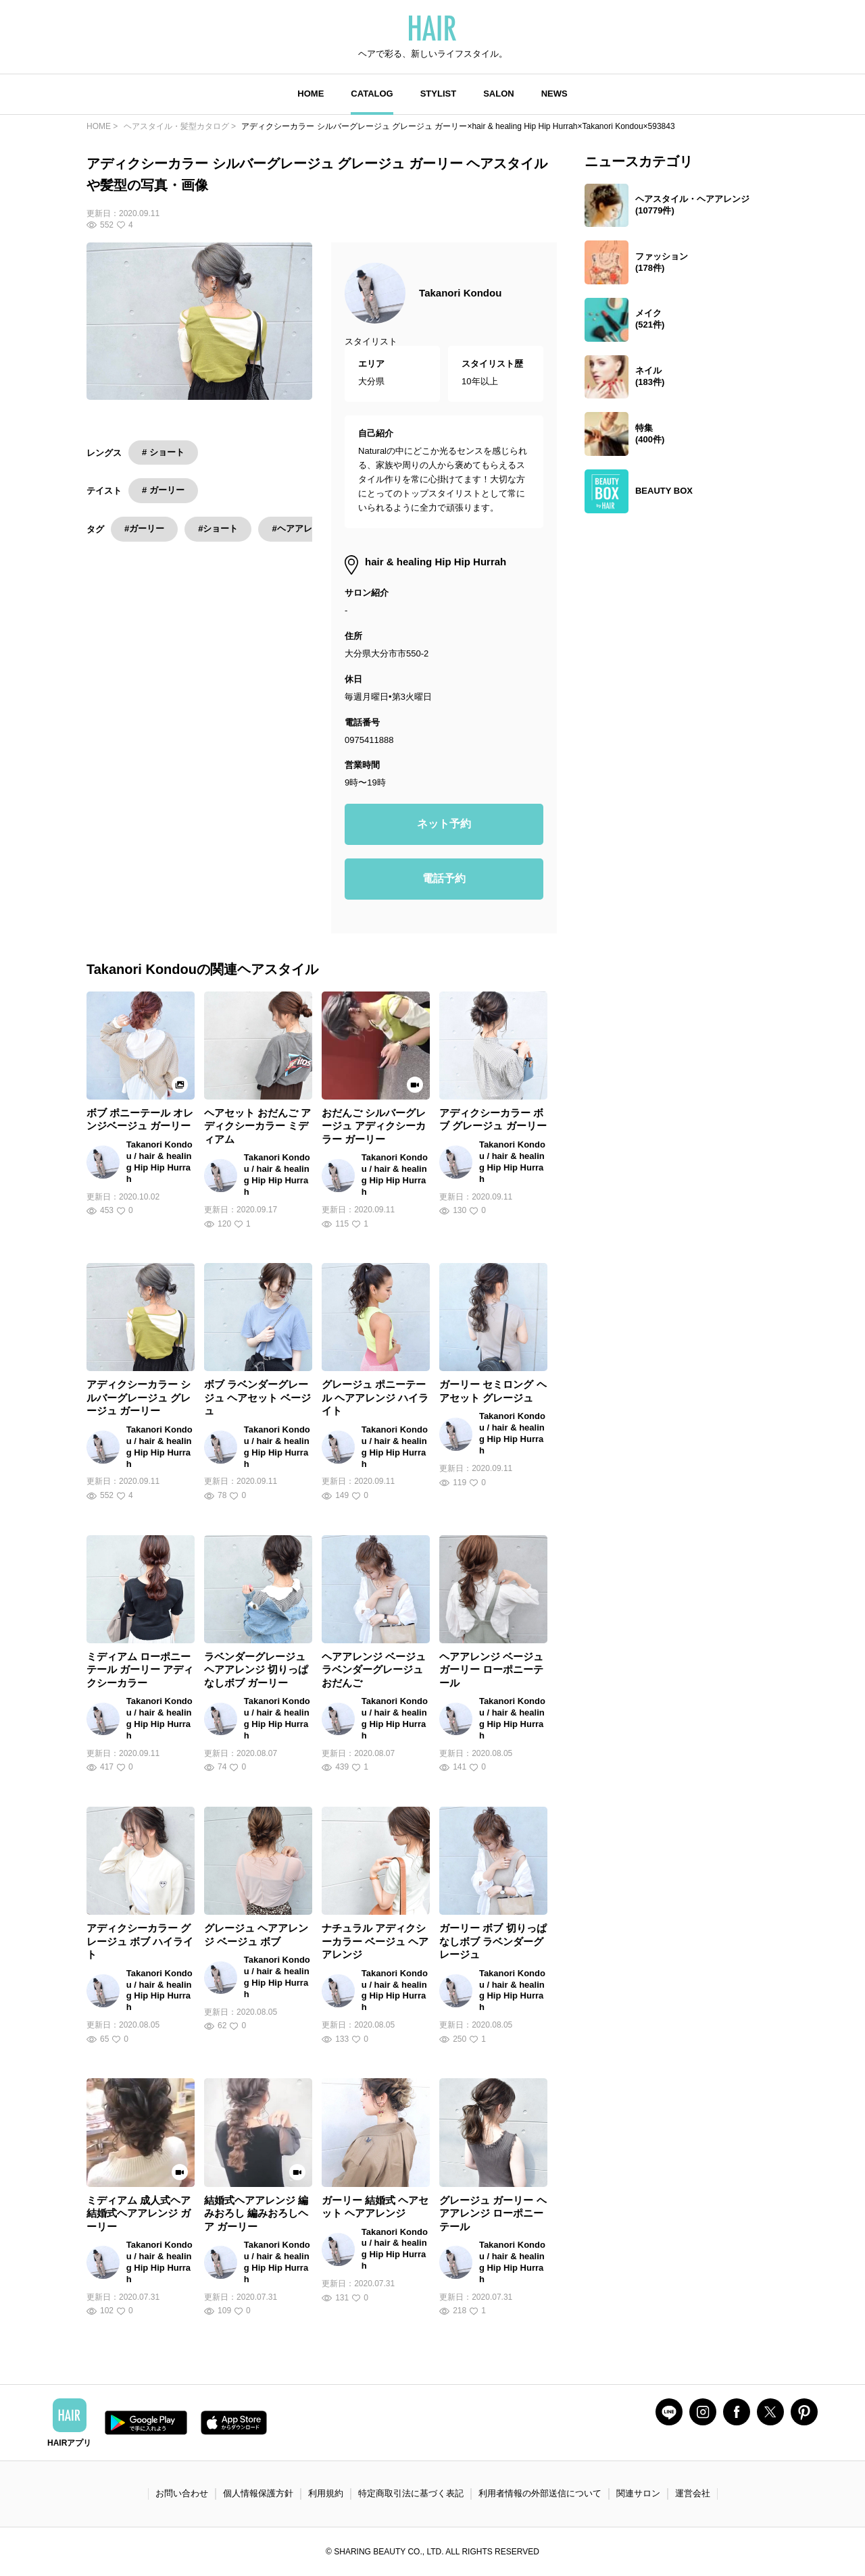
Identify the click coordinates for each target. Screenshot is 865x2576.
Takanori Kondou (460, 293)
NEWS (554, 93)
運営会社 (692, 2493)
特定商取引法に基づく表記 (411, 2493)
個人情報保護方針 (258, 2493)
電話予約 (444, 878)
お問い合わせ (181, 2493)
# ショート (163, 452)
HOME (310, 93)
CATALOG (372, 93)
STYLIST (438, 93)
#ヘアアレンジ (300, 528)
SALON (498, 93)
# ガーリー (163, 490)
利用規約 (325, 2493)
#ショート (218, 528)
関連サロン (638, 2493)
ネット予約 (444, 823)
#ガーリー (144, 528)
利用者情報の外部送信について (539, 2493)
